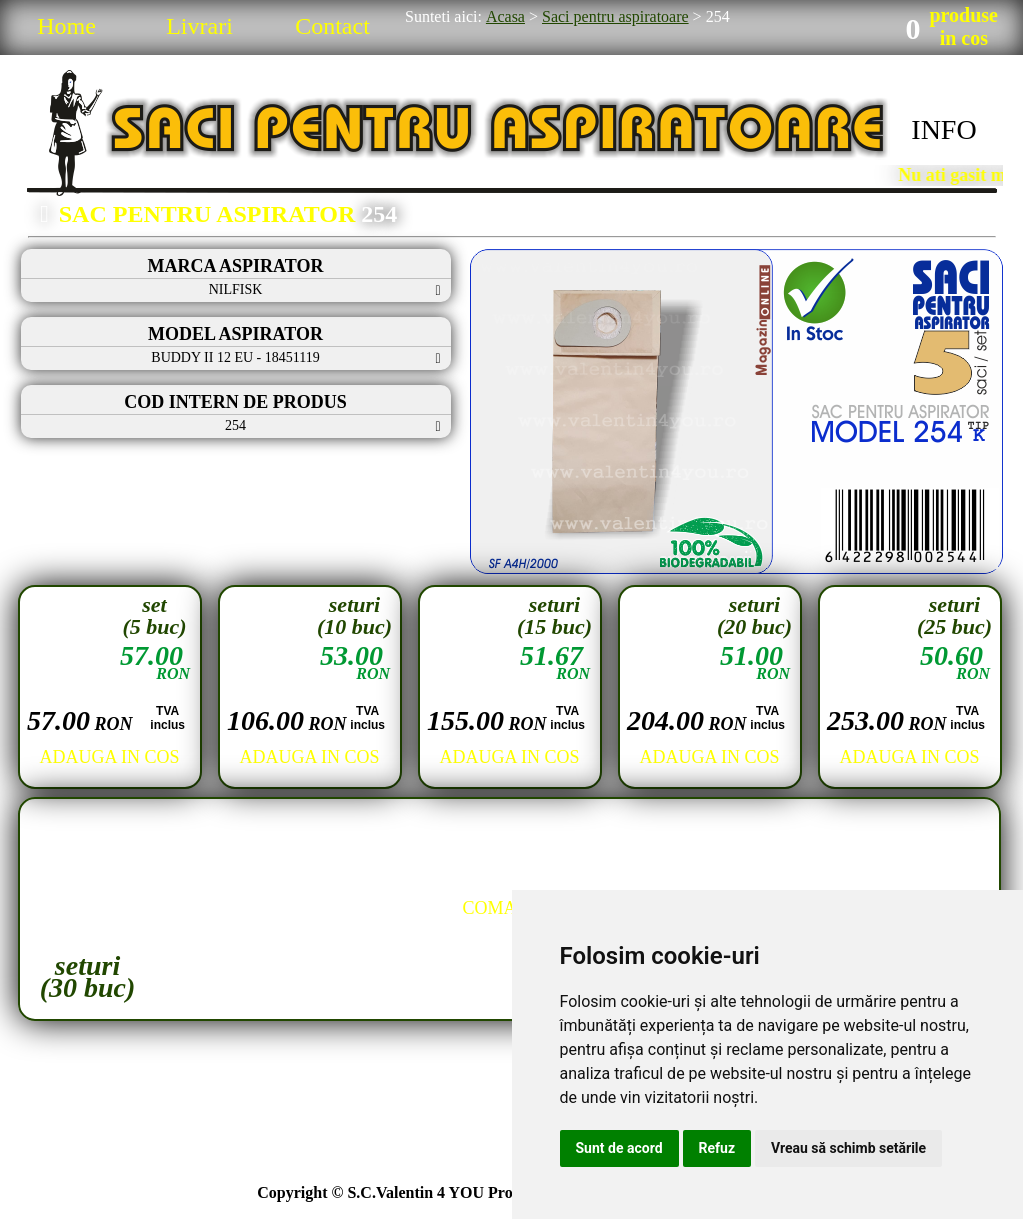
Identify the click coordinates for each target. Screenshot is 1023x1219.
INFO (943, 129)
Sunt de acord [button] (619, 1148)
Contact (332, 26)
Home (66, 26)
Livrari (199, 26)
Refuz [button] (717, 1148)
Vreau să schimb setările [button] (848, 1148)
